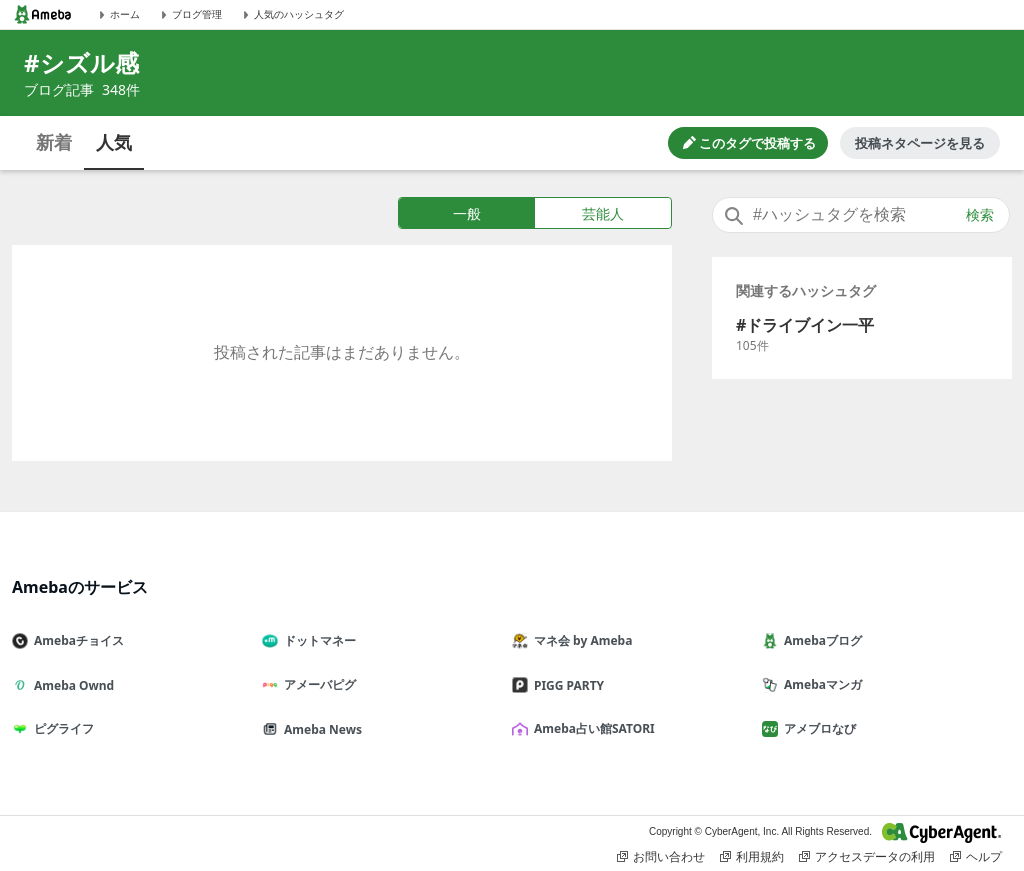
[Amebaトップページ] (43, 14)
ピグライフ (61, 728)
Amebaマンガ (820, 684)
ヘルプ (976, 857)
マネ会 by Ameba (580, 640)
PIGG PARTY (566, 685)
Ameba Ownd (71, 685)
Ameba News (320, 729)
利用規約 (752, 857)
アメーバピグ (317, 684)
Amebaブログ (820, 640)
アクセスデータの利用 (867, 857)
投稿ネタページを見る (920, 143)
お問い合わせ (661, 857)
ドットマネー (317, 640)
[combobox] (861, 215)
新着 (54, 142)
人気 (114, 142)
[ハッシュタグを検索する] (861, 215)
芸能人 (603, 213)
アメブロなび (817, 728)
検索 (980, 215)
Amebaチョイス (76, 640)
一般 (467, 213)
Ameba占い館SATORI (591, 728)
